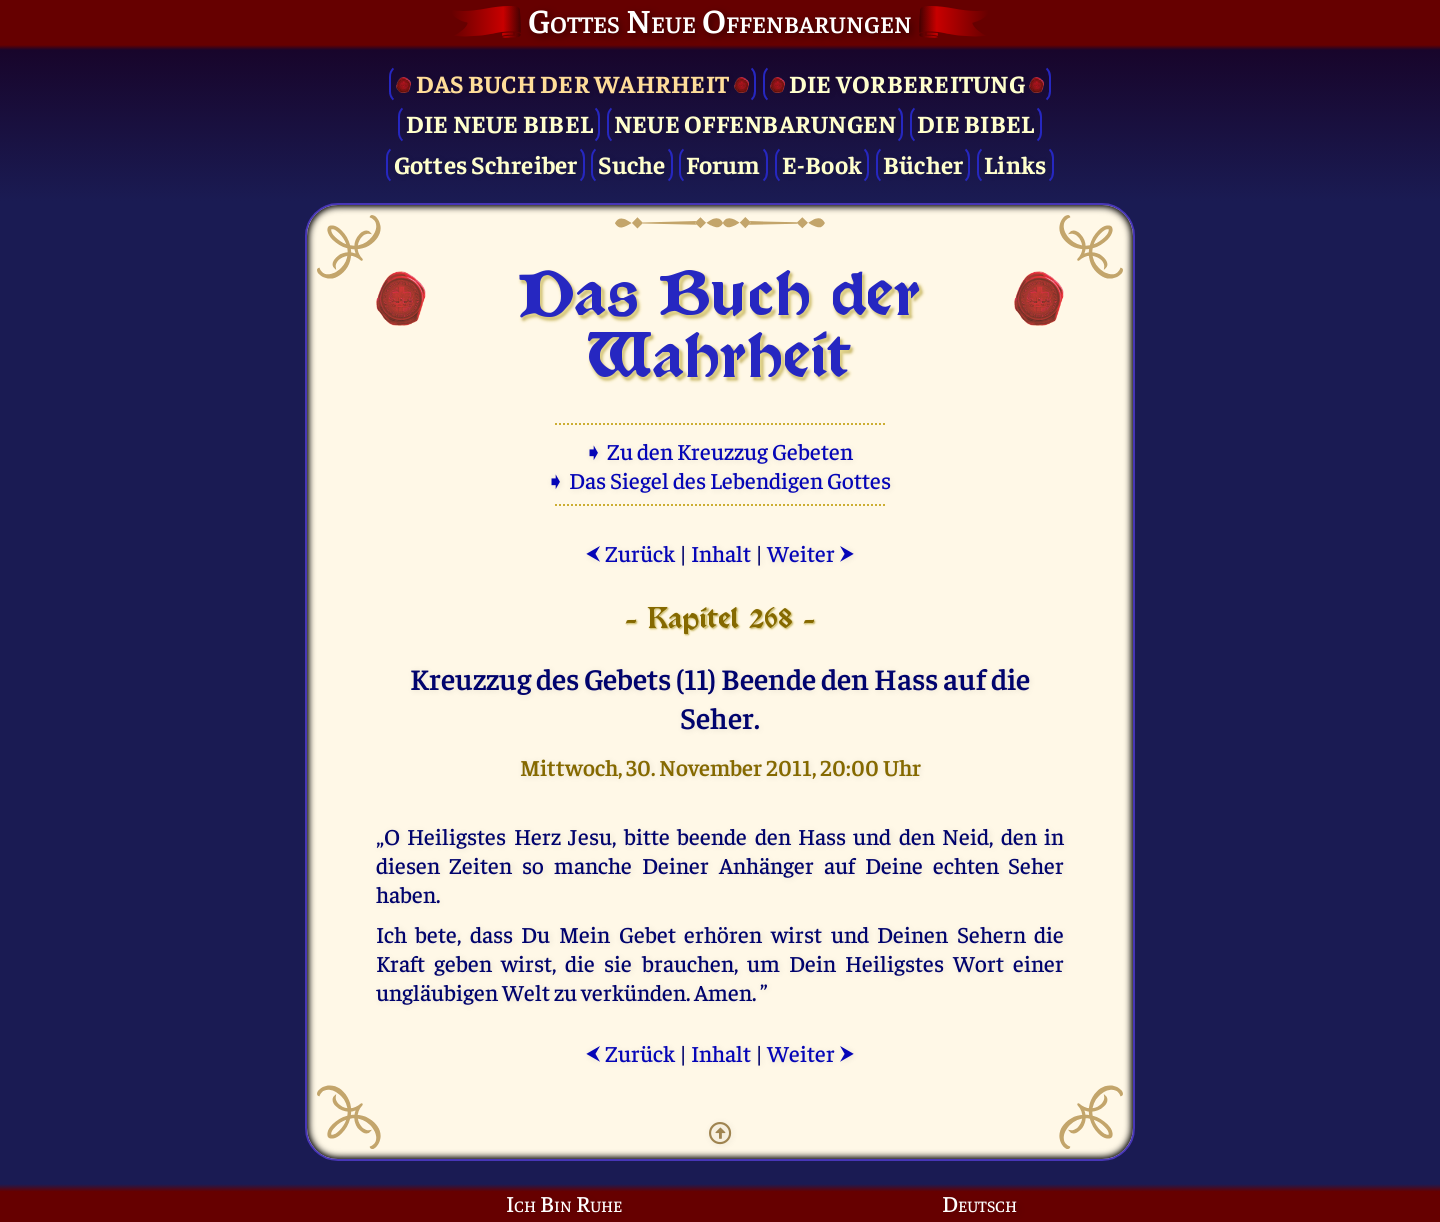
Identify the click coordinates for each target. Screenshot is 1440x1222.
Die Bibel (975, 122)
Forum (723, 163)
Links (1015, 163)
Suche (631, 163)
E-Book (822, 163)
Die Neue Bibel (500, 122)
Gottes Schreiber (486, 163)
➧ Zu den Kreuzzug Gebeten (720, 450)
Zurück (630, 552)
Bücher (923, 163)
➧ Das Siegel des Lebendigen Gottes (720, 479)
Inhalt (721, 552)
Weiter (811, 552)
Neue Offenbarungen (755, 122)
